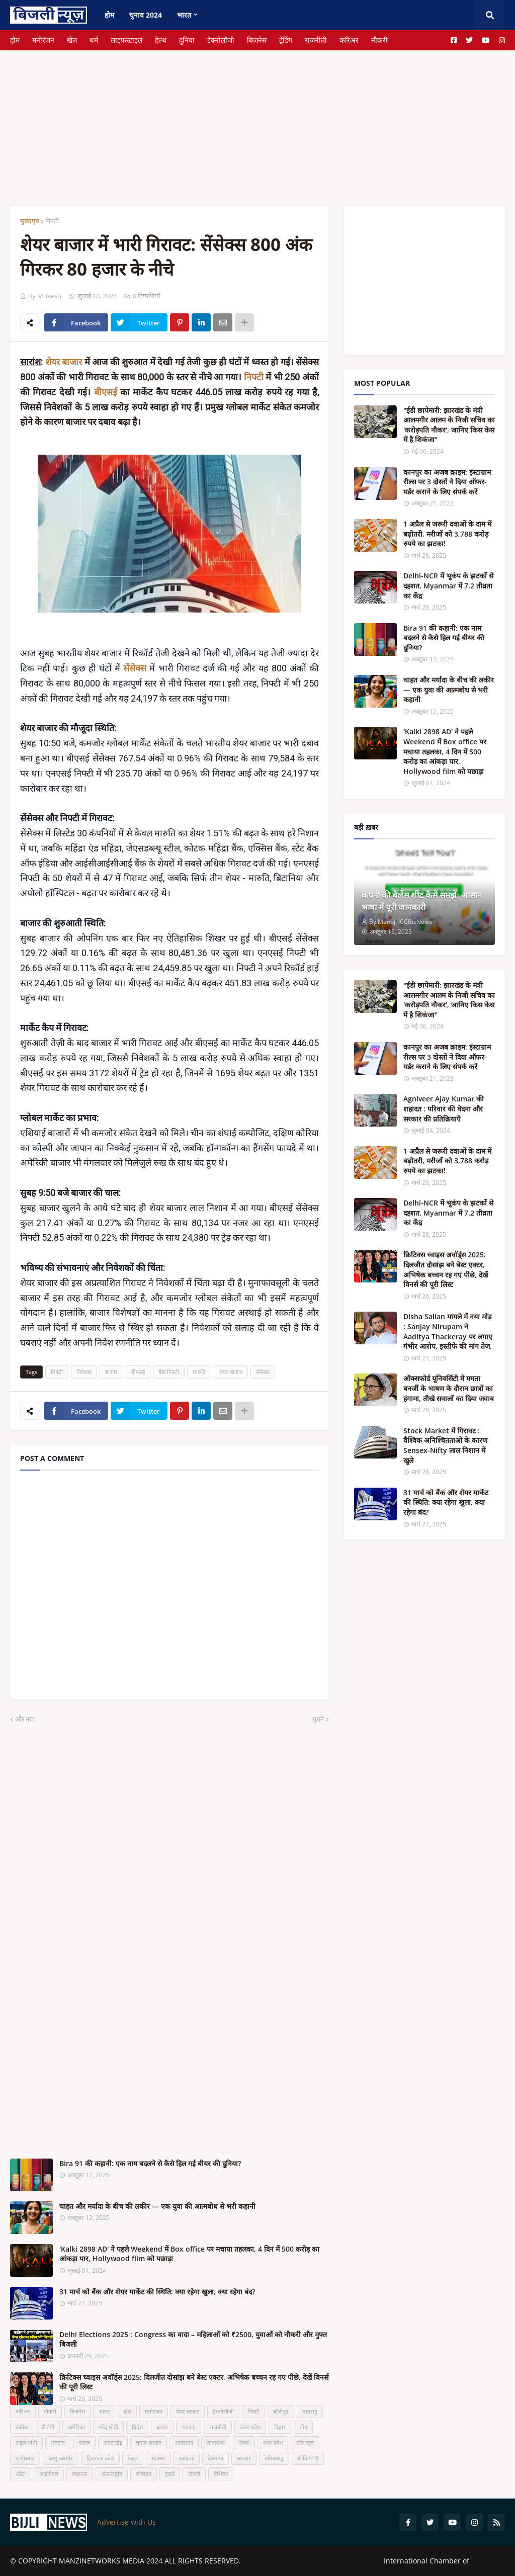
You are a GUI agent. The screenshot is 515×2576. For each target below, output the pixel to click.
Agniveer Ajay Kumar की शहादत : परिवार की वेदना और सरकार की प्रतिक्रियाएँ (443, 1108)
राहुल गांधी (26, 2442)
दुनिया (187, 40)
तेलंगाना (215, 2458)
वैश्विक (221, 2473)
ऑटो (21, 2473)
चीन (303, 2427)
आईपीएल (48, 2473)
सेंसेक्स (263, 1372)
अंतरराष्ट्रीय (111, 2473)
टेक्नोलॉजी (220, 40)
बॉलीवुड (281, 2411)
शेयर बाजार (64, 362)
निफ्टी (52, 220)
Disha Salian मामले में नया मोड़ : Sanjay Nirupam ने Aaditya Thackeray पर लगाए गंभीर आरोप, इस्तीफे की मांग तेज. (447, 1331)
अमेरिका (76, 2427)
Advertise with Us (126, 2522)
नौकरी (379, 40)
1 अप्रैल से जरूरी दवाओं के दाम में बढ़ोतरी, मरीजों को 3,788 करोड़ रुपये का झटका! (447, 533)
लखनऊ (80, 2473)
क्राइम (162, 2427)
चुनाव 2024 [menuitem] (145, 15)
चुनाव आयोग (148, 2442)
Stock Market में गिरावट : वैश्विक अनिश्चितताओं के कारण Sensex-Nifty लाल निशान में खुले (445, 1445)
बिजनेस (257, 40)
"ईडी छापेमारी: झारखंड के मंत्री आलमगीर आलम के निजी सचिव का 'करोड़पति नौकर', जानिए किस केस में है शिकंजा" (449, 425)
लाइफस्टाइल (126, 40)
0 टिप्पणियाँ (146, 295)
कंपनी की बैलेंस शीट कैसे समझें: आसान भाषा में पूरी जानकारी (422, 901)
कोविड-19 (307, 2458)
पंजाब (84, 2442)
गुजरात (58, 2442)
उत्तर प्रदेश (250, 2427)
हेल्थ (160, 40)
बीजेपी (47, 2427)
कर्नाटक (186, 2458)
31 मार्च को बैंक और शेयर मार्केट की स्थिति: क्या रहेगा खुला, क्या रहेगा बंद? (157, 2291)
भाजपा (189, 2427)
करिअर (349, 40)
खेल (72, 40)
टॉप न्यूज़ (305, 2442)
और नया (25, 1719)
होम (15, 40)
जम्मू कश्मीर (60, 2458)
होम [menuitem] (109, 15)
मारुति (199, 1372)
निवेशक (84, 1372)
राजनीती (316, 40)
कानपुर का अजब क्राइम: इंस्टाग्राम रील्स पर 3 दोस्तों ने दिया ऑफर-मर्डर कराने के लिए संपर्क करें (447, 481)
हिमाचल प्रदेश (100, 2458)
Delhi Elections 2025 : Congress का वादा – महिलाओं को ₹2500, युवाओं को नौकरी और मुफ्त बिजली (193, 2339)
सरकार (244, 2458)
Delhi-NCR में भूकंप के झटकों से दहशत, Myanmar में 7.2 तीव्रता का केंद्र (448, 585)
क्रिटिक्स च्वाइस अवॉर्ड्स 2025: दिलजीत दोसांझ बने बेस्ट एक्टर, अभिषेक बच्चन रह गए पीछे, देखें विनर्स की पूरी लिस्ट (193, 2382)
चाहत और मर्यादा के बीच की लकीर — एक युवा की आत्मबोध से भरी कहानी (157, 2206)
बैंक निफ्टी (168, 1372)
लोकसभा (216, 2442)
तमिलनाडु (274, 2458)
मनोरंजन (43, 40)
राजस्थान (184, 2442)
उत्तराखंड (113, 2442)
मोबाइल (143, 2473)
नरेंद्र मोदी (108, 2427)
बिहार (280, 2427)
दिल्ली (194, 2473)
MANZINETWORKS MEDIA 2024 (110, 2560)
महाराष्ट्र (309, 2411)
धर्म (94, 40)
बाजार (111, 1372)
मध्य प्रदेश (273, 2442)
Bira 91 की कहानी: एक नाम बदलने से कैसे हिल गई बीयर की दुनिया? (150, 2163)
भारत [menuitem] (184, 15)
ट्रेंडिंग (285, 40)
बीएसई (107, 392)
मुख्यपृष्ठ (29, 220)
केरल (133, 2458)
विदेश (137, 2427)
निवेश (243, 2442)
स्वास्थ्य (158, 2458)
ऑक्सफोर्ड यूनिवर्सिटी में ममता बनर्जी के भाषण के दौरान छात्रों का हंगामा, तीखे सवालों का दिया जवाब (448, 1388)
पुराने (318, 1719)
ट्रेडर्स (170, 2473)
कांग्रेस (22, 2427)
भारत (104, 2411)
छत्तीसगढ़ (25, 2458)
